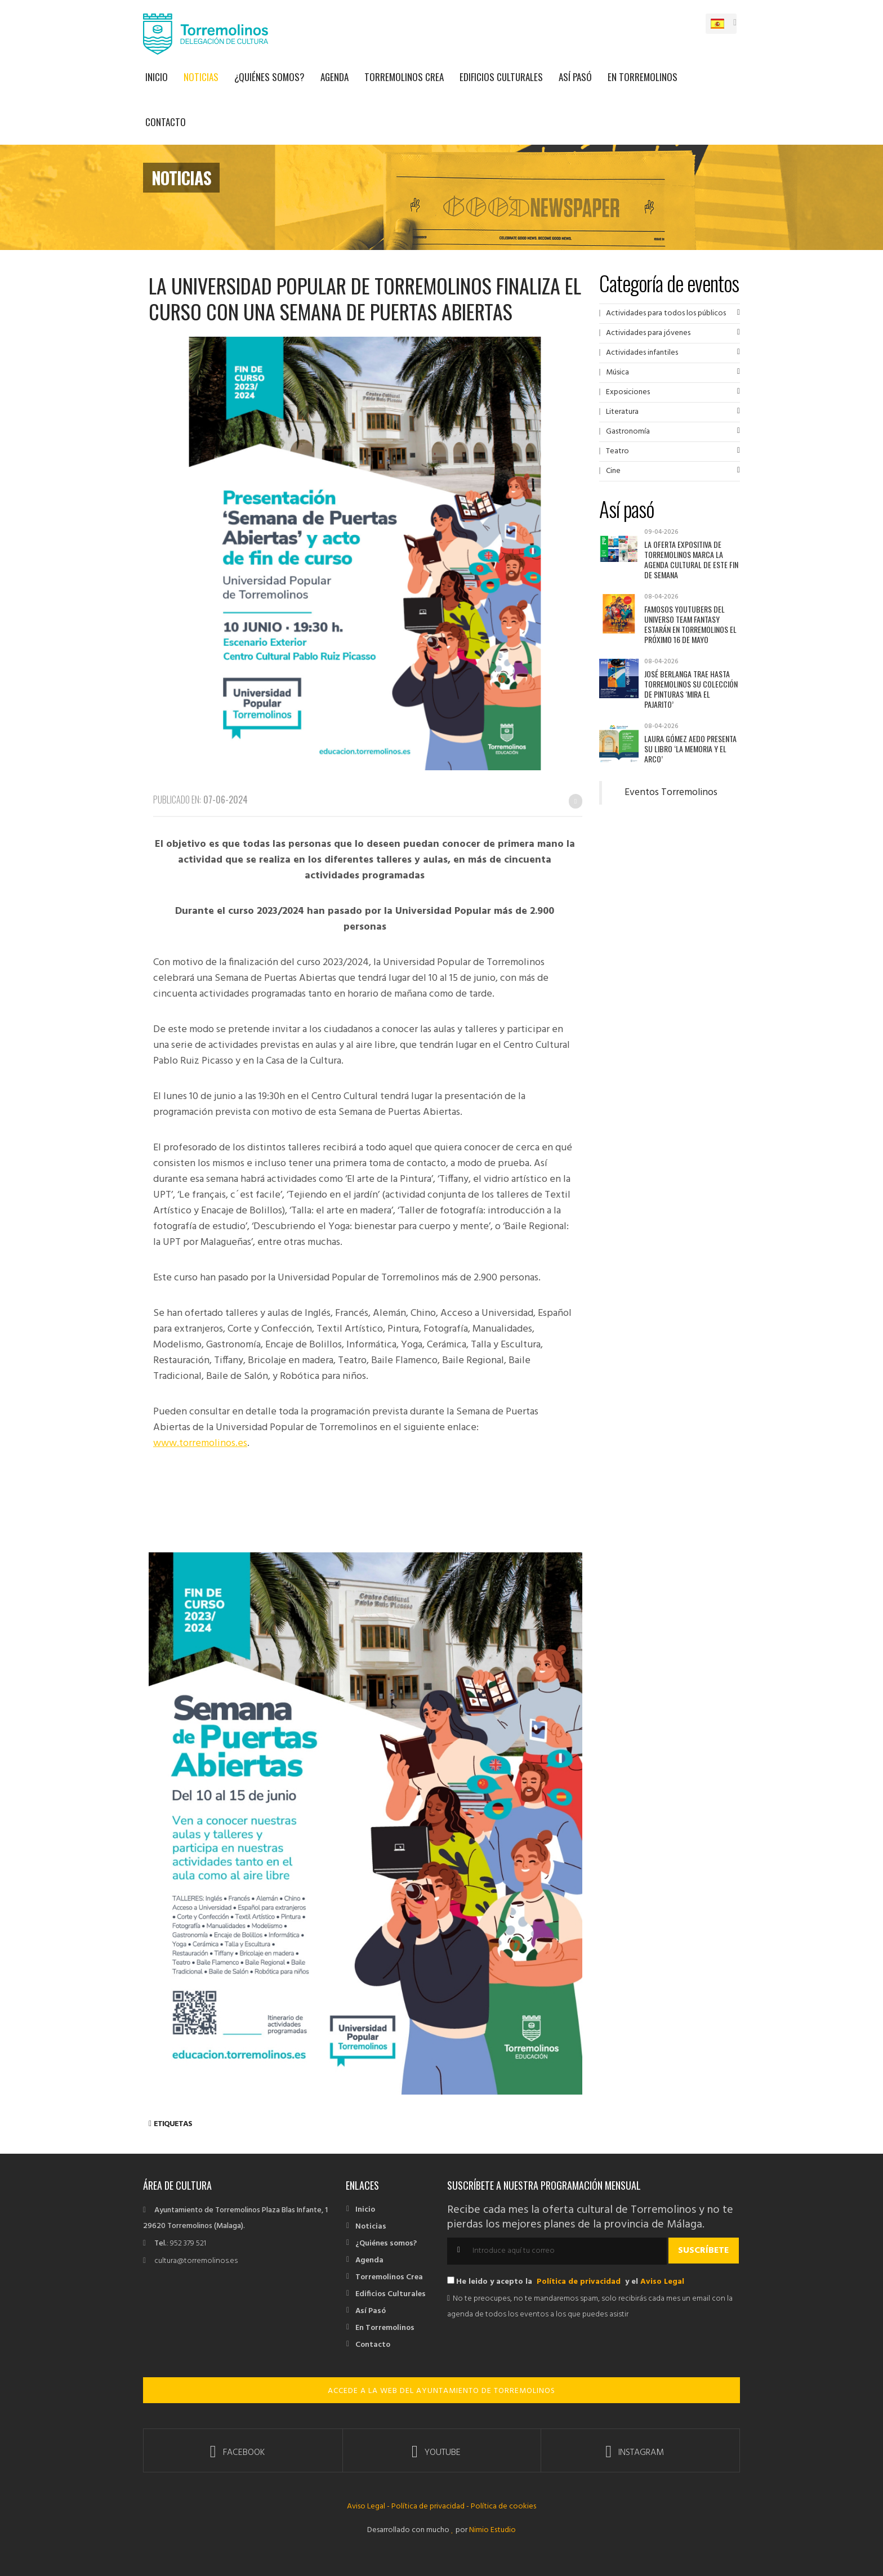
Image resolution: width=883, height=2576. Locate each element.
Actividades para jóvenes (648, 333)
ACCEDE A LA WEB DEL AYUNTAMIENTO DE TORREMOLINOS (441, 2391)
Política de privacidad (579, 2281)
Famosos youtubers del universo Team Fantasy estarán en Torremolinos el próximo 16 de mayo (690, 624)
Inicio (156, 77)
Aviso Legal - (369, 2506)
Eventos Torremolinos (671, 793)
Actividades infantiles (642, 352)
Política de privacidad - (430, 2506)
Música (617, 372)
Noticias (201, 77)
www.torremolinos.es (200, 1443)
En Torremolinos (642, 77)
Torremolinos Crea (404, 77)
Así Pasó (575, 77)
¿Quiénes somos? (269, 77)
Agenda (334, 77)
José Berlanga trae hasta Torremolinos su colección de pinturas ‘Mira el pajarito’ (691, 689)
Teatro (617, 451)
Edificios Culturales (501, 77)
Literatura (622, 411)
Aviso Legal (662, 2281)
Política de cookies (503, 2506)
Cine (613, 471)
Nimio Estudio (491, 2530)
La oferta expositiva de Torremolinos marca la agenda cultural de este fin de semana (691, 559)
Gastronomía (628, 431)
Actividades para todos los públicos (666, 313)
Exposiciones (628, 392)
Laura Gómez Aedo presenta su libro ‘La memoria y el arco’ (690, 749)
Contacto (165, 122)
